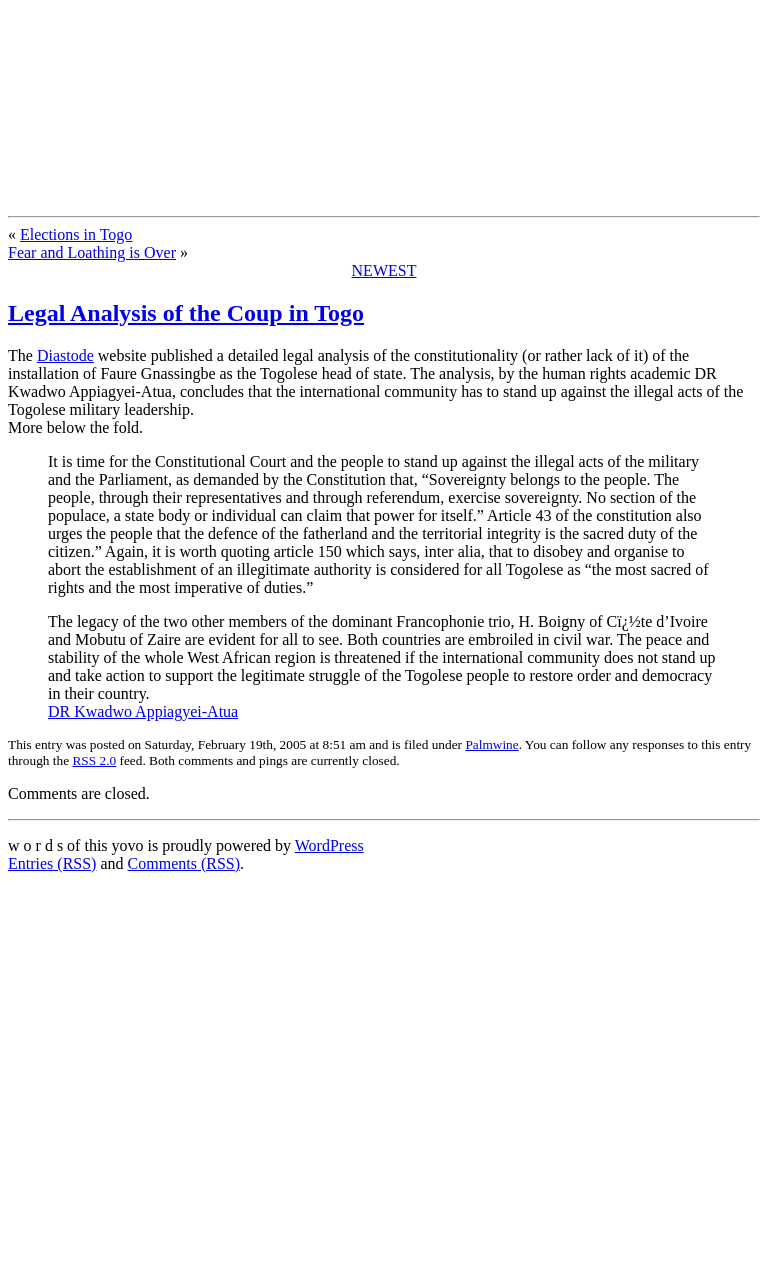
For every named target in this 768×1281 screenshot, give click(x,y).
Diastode (65, 355)
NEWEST (384, 270)
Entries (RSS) (52, 863)
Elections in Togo (76, 234)
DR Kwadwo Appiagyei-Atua (143, 711)
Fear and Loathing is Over (92, 252)
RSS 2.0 (94, 760)
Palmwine (491, 744)
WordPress (329, 845)
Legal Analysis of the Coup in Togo (186, 313)
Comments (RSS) (184, 863)
